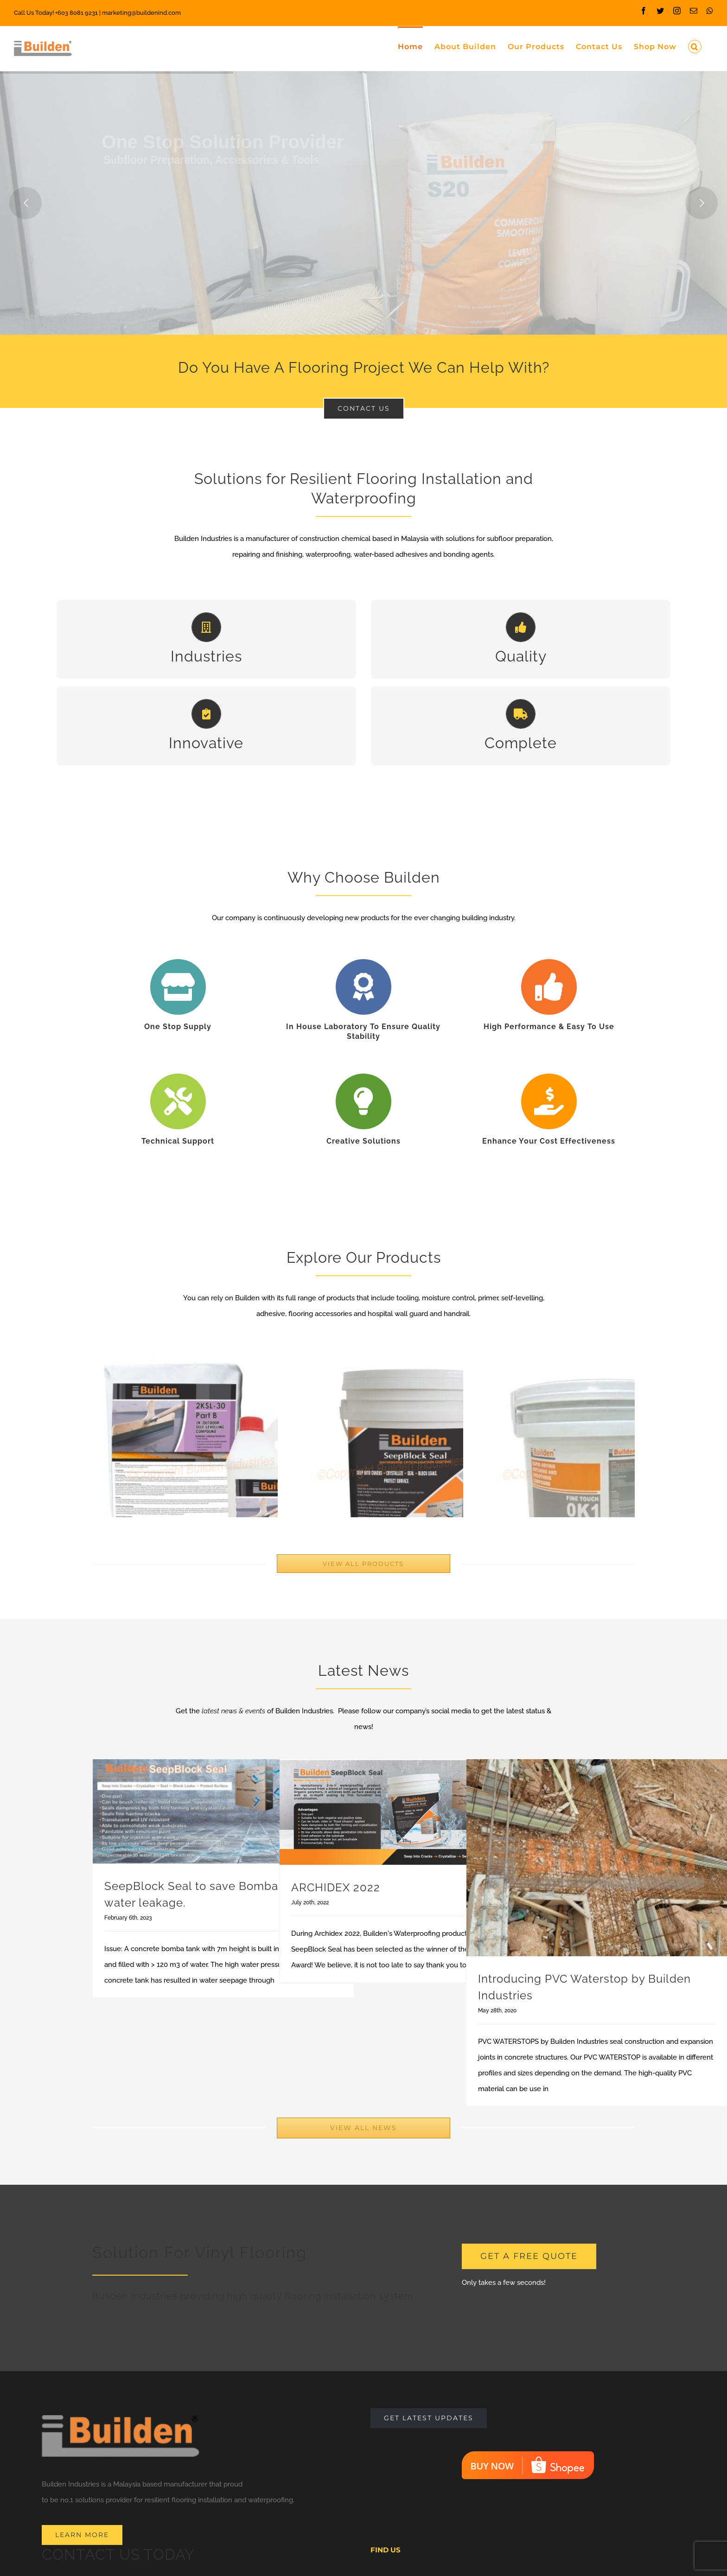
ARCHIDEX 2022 (335, 1934)
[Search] (694, 45)
